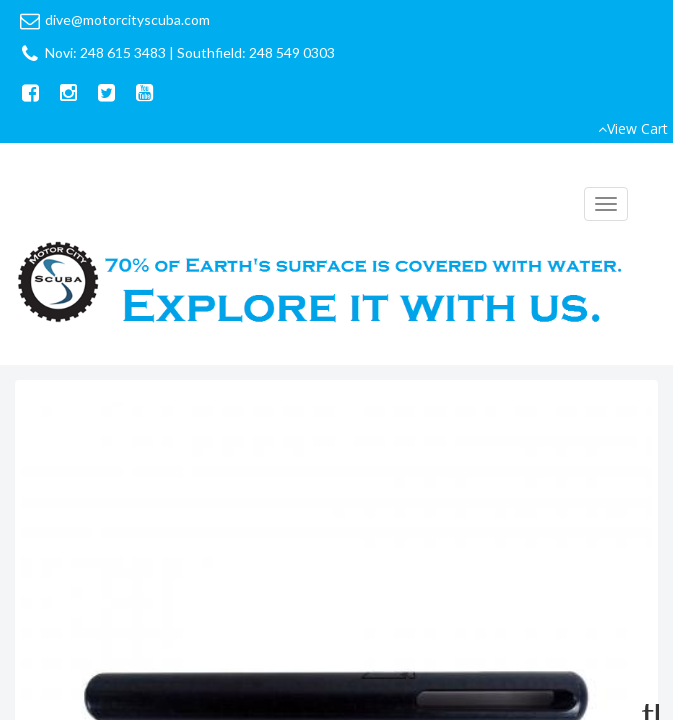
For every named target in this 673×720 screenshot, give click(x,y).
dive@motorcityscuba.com (127, 19)
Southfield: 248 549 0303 (256, 52)
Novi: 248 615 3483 (105, 52)
